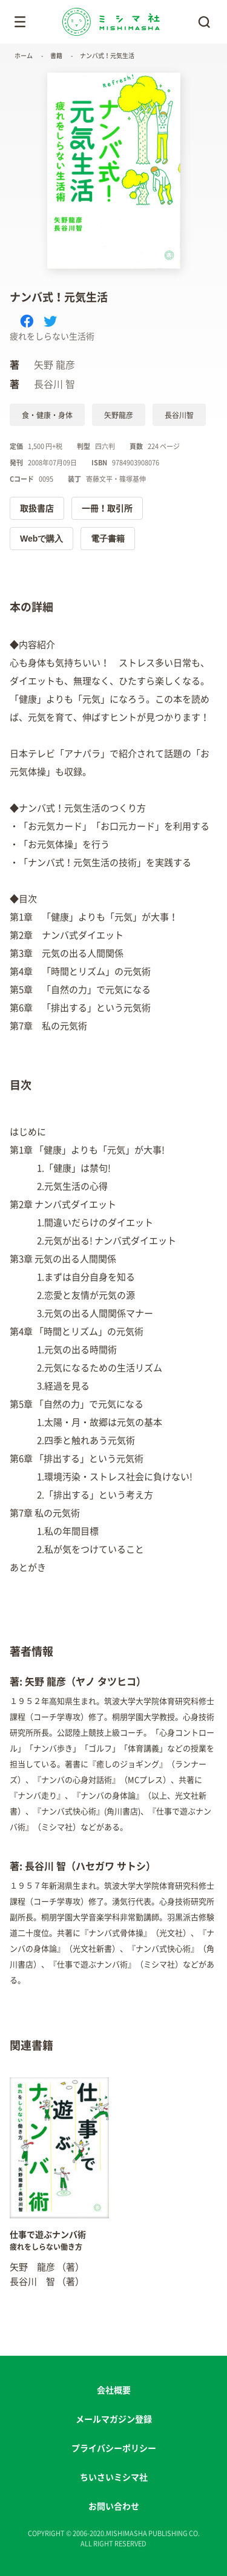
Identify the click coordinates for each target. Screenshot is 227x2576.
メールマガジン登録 (114, 2419)
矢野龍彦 (118, 415)
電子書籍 (108, 538)
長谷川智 (179, 415)
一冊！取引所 (107, 508)
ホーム (24, 56)
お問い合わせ (113, 2506)
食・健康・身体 (47, 415)
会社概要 (114, 2390)
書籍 (56, 56)
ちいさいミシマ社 (114, 2477)
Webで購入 (41, 538)
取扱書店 (37, 508)
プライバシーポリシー (113, 2448)
